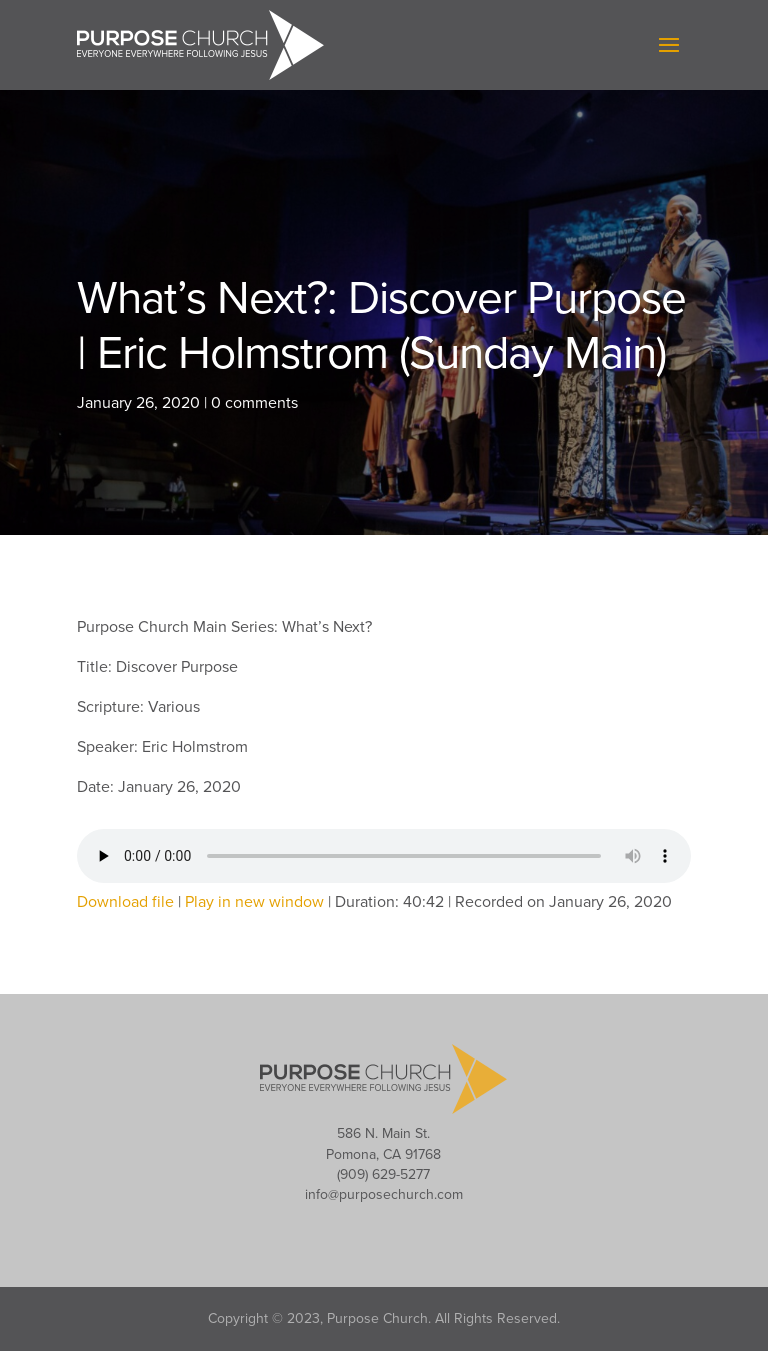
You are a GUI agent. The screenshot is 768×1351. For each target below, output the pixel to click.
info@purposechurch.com (384, 1194)
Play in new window (254, 902)
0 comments (254, 403)
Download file (125, 902)
